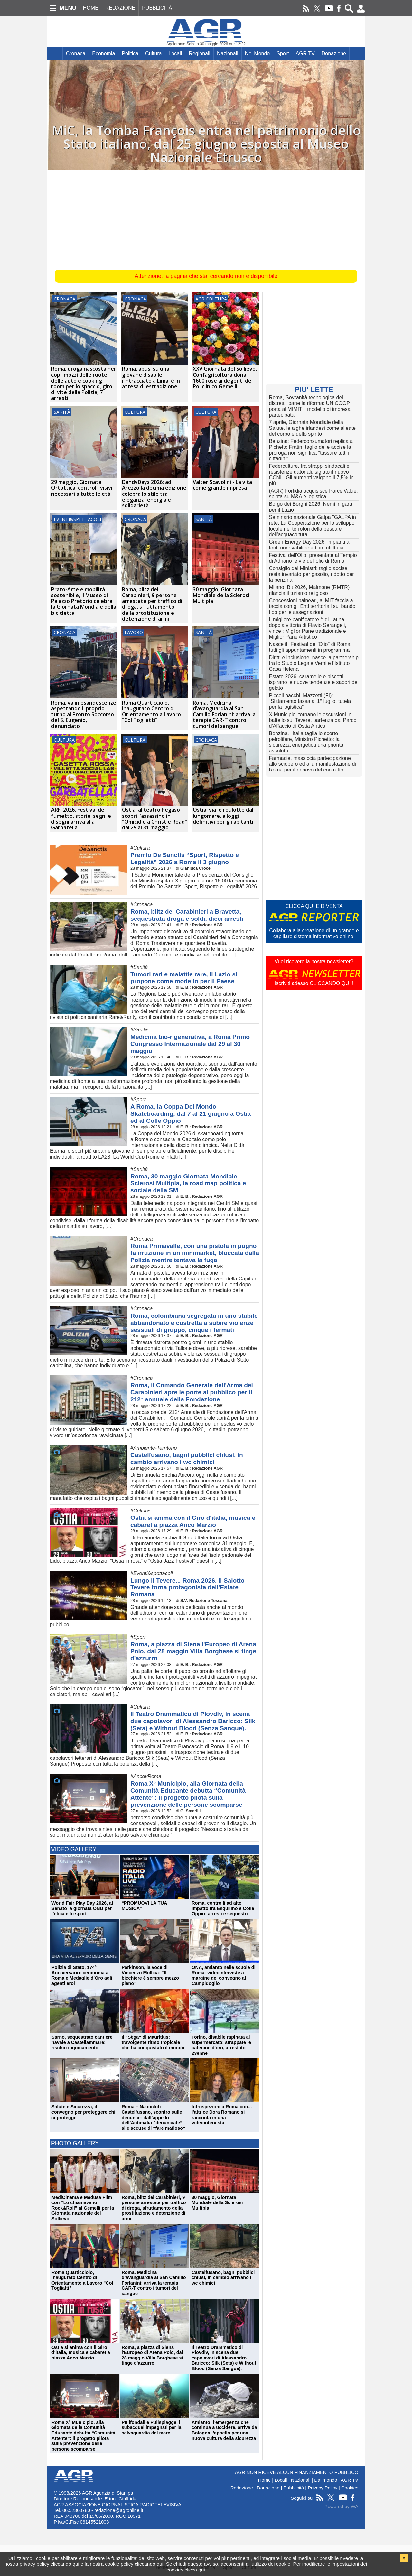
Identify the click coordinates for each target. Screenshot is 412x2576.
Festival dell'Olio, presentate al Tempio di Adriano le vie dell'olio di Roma (313, 558)
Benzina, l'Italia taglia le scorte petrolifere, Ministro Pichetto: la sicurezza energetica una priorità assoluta (306, 742)
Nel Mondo (257, 53)
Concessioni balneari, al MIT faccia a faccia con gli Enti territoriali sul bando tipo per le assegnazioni (312, 606)
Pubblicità (293, 2482)
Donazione (334, 53)
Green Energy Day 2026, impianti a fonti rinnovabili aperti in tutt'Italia (309, 544)
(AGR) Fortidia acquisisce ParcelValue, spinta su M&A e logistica (313, 493)
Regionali (199, 53)
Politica (130, 53)
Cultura (153, 53)
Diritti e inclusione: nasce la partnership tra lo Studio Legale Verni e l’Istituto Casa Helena (314, 663)
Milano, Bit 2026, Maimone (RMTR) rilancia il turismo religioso (309, 590)
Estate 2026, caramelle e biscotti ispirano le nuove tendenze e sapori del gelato (314, 682)
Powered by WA (341, 2501)
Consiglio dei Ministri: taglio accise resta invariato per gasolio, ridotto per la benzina (311, 574)
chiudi (179, 2564)
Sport (282, 53)
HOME (90, 8)
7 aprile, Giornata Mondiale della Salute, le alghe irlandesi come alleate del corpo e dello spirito (312, 428)
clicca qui (195, 2569)
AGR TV (304, 53)
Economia (103, 53)
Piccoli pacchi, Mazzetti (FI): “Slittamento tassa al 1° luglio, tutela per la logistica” (310, 701)
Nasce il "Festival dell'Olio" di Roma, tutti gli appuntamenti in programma (310, 647)
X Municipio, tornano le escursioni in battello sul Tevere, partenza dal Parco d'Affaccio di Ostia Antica (313, 720)
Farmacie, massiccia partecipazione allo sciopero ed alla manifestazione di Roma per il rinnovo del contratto (312, 763)
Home (264, 2474)
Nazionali (227, 53)
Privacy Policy (322, 2482)
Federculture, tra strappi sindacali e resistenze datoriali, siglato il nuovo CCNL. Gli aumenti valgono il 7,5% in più (311, 474)
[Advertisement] (206, 218)
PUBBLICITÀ (157, 8)
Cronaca (75, 53)
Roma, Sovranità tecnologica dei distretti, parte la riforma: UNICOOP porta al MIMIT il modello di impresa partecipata (310, 406)
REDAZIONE (120, 8)
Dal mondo (325, 2474)
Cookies (349, 2482)
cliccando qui (65, 2564)
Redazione (241, 2482)
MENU (68, 8)
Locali (175, 53)
